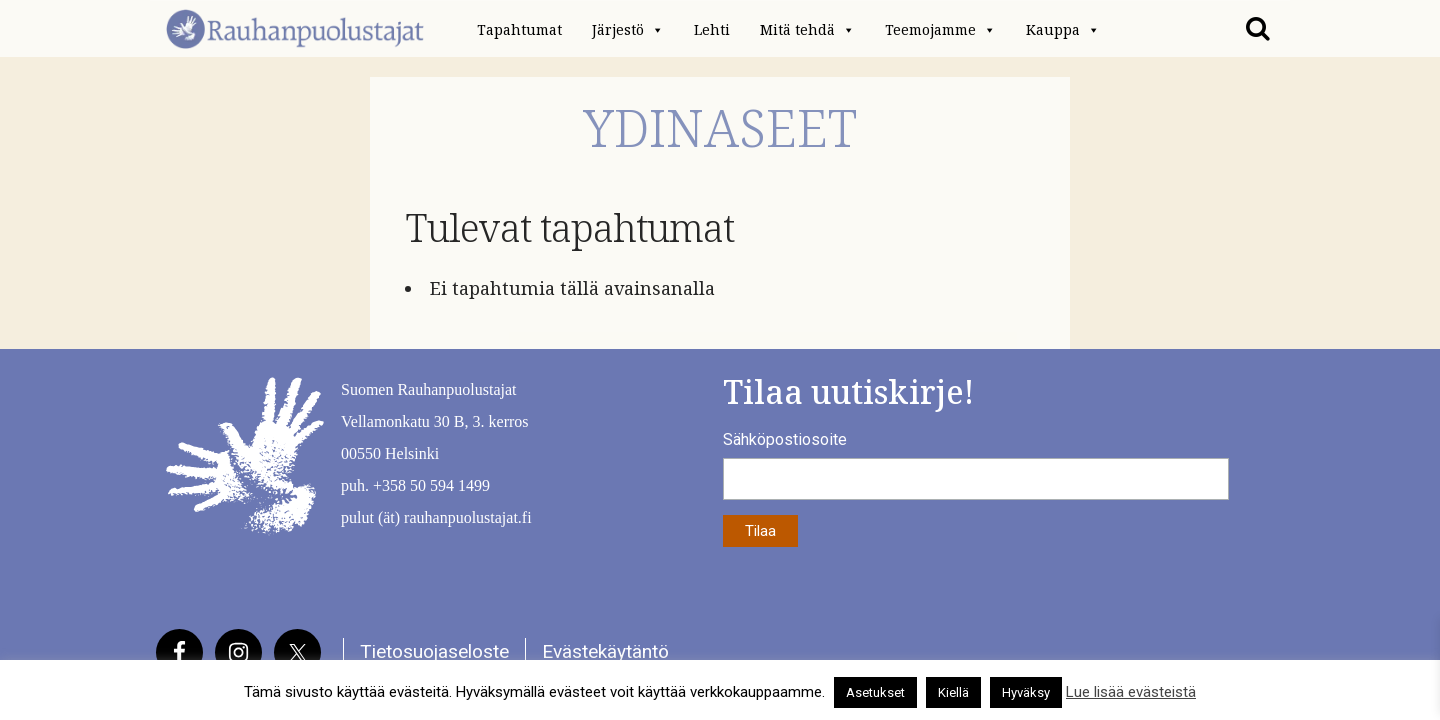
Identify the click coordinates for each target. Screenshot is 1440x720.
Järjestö (628, 30)
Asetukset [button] (875, 692)
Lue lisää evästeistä (1131, 692)
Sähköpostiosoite (785, 439)
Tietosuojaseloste (434, 651)
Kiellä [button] (953, 692)
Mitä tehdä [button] (807, 30)
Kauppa (1063, 30)
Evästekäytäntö (605, 651)
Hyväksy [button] (1026, 692)
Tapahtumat (519, 30)
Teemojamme (940, 30)
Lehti (712, 30)
